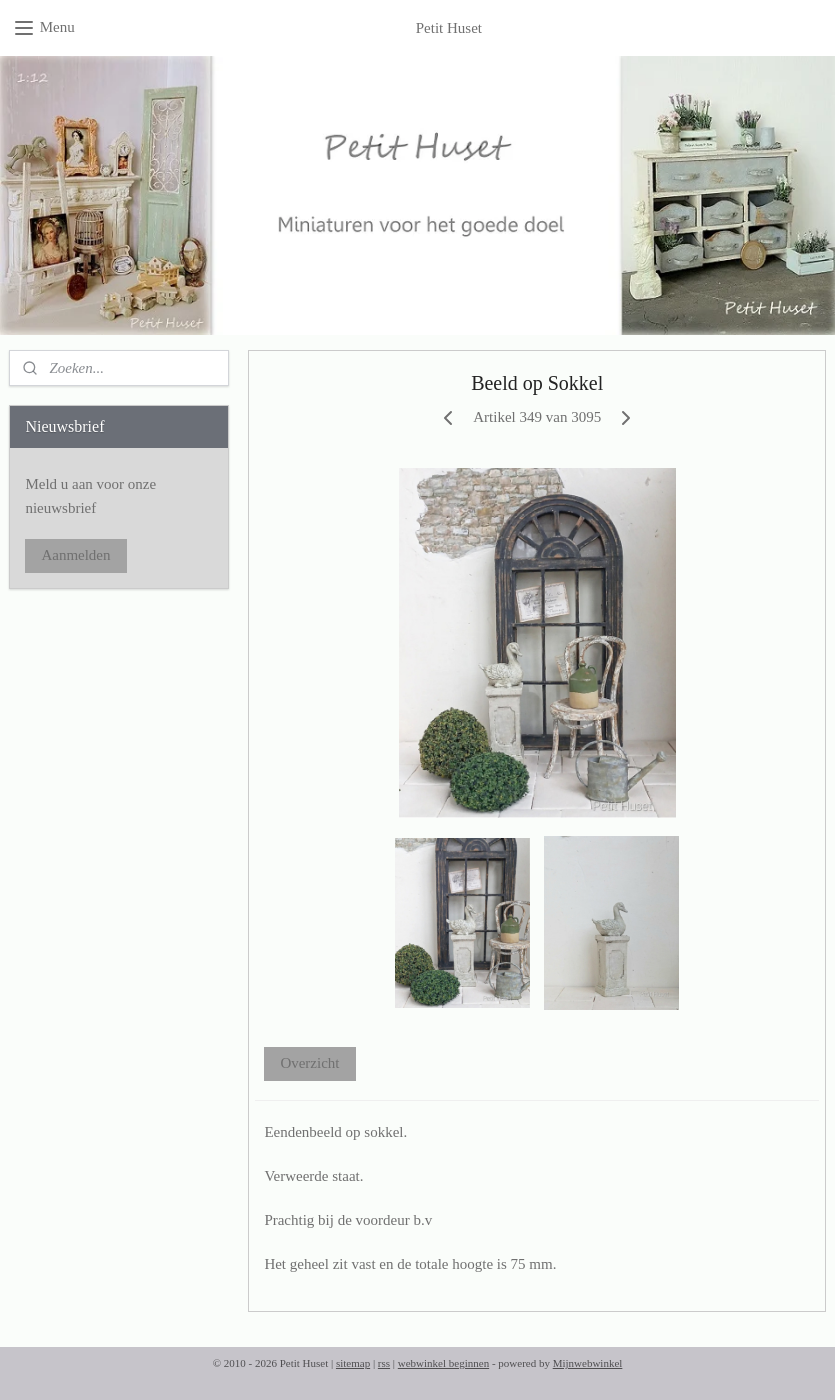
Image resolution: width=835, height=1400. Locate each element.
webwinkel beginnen (443, 1363)
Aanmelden (75, 555)
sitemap (353, 1363)
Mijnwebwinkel (588, 1363)
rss (384, 1363)
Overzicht (309, 1064)
